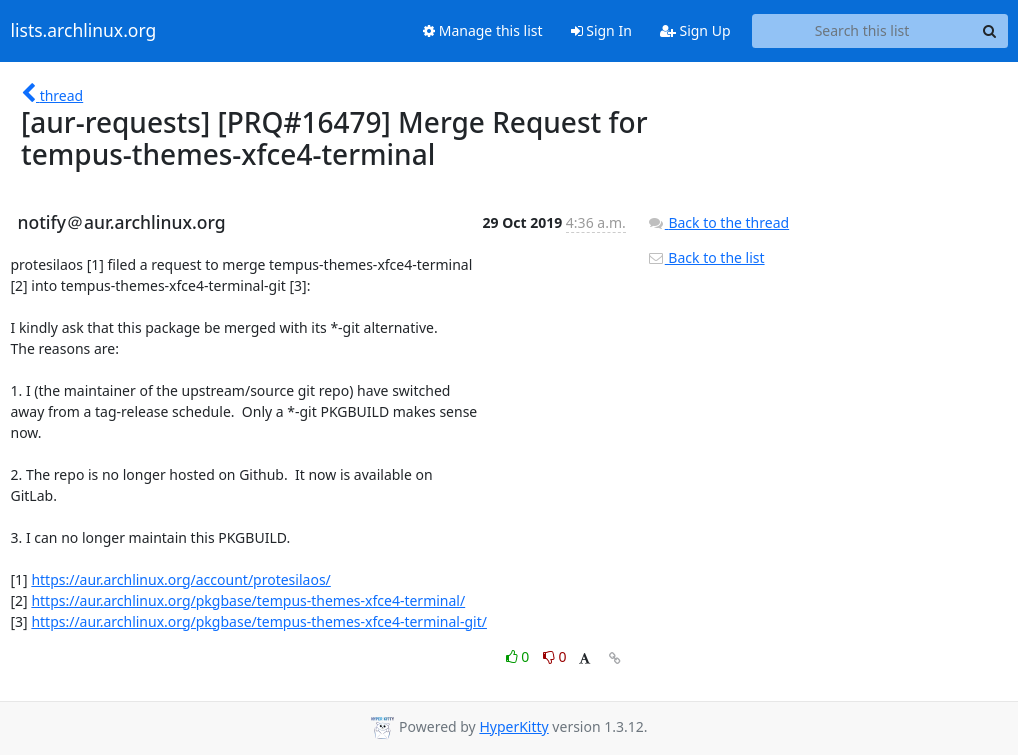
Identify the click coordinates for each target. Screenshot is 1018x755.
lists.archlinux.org (84, 31)
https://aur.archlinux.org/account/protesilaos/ (180, 579)
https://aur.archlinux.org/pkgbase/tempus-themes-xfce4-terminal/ (248, 600)
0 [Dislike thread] (555, 656)
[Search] (990, 31)
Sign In (601, 30)
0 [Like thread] (519, 656)
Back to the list (706, 257)
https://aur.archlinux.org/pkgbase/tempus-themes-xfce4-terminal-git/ (259, 621)
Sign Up (695, 30)
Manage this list (483, 30)
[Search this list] (862, 31)
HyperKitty (513, 726)
